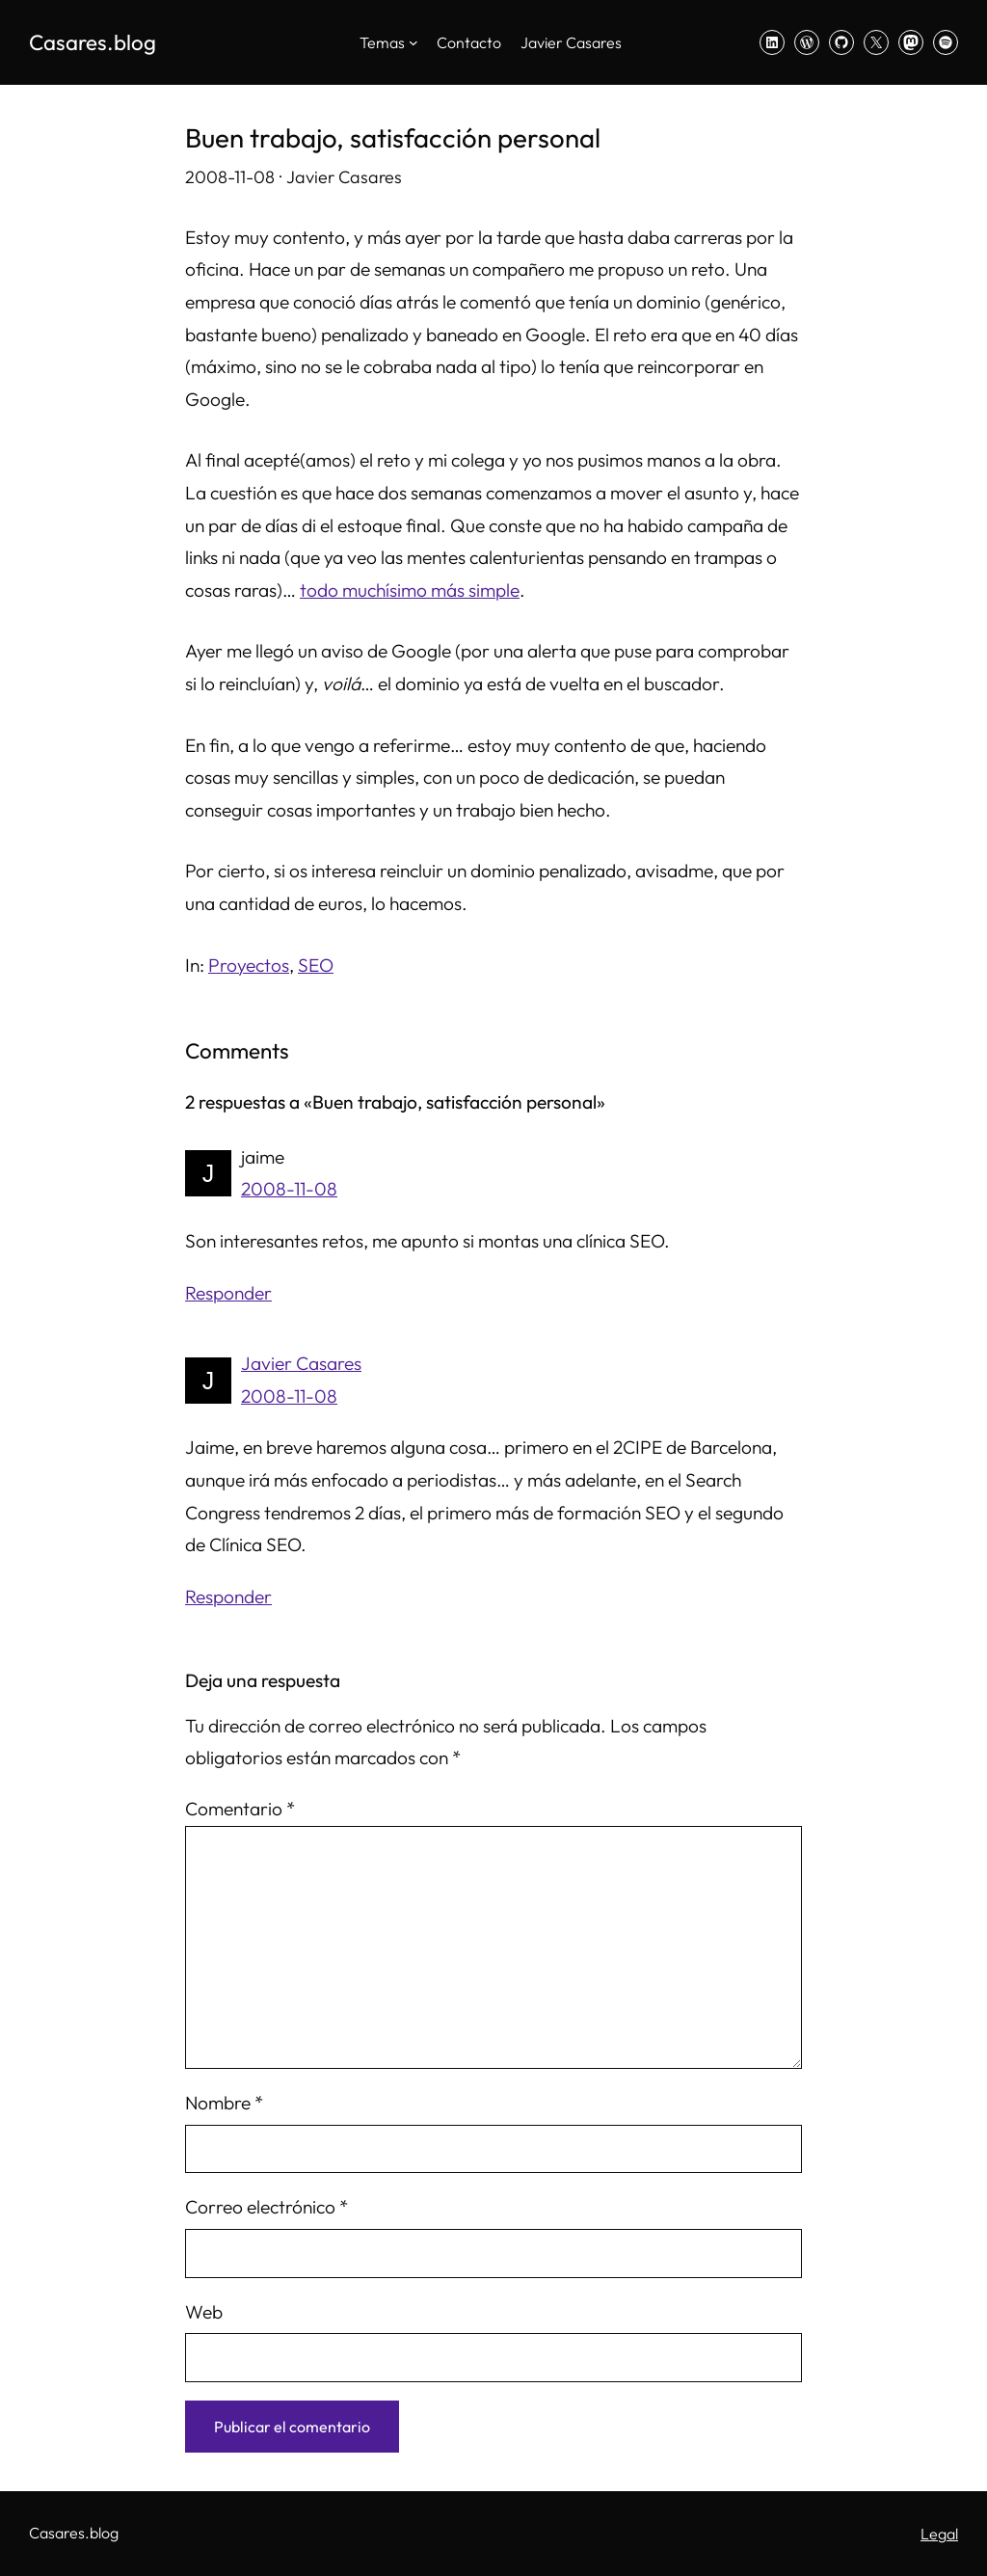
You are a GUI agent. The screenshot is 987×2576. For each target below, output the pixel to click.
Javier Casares (301, 1363)
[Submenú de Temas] (413, 42)
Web (204, 2311)
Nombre (224, 2102)
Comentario (240, 1808)
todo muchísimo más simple (410, 590)
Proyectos (248, 965)
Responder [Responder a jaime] (228, 1292)
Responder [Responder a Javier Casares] (228, 1596)
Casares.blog (92, 42)
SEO (315, 965)
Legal (939, 2533)
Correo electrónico (266, 2206)
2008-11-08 (289, 1188)
